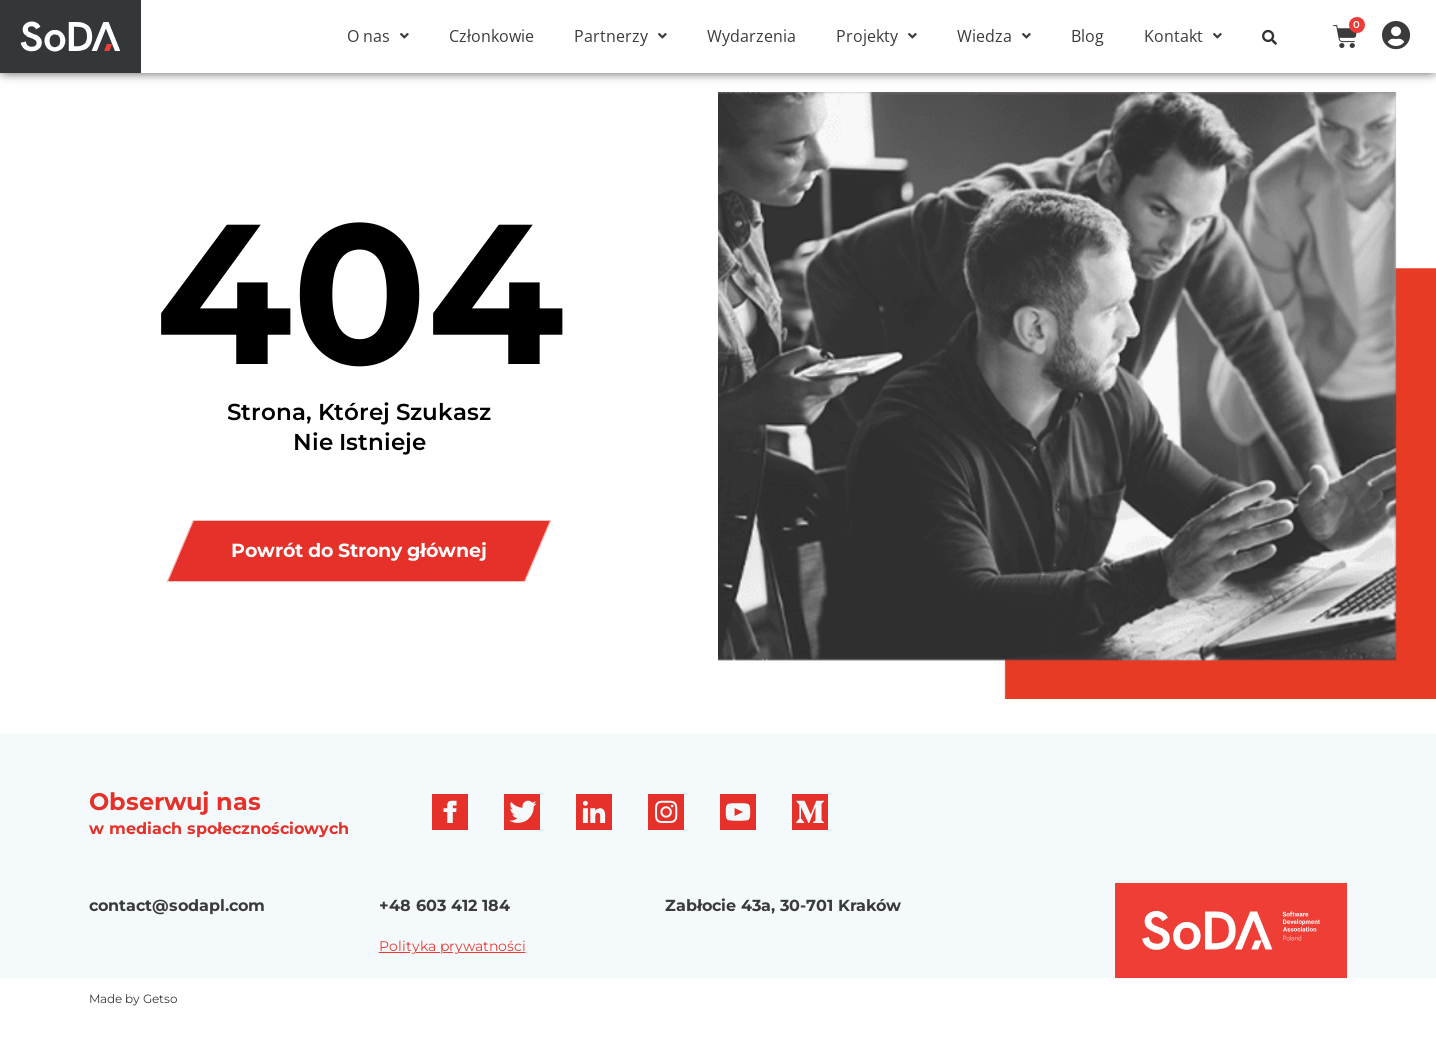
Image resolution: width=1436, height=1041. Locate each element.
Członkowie (491, 36)
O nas (378, 36)
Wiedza (994, 36)
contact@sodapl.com (177, 927)
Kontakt (1183, 36)
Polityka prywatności (452, 968)
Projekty (876, 36)
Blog (1087, 36)
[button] (378, 36)
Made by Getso (133, 1020)
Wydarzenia (751, 36)
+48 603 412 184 (444, 927)
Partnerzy (620, 36)
